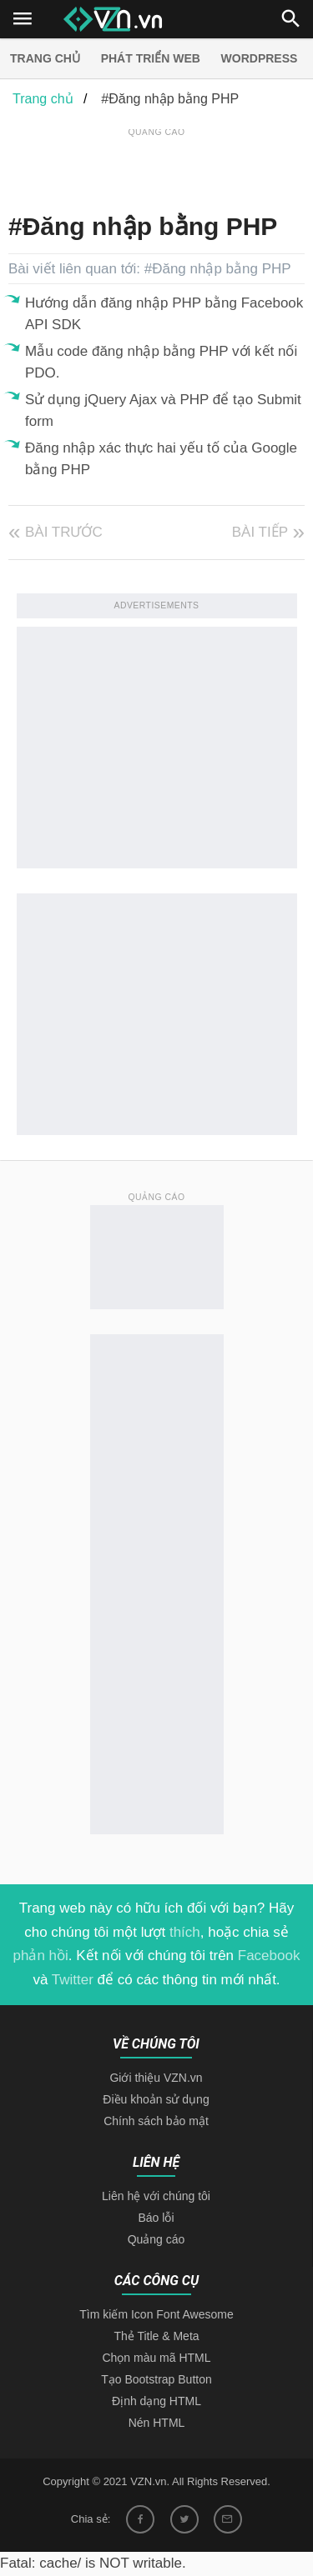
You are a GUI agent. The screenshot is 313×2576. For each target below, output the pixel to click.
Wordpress (259, 58)
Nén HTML (157, 2422)
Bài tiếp (260, 532)
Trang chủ (45, 58)
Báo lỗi (156, 2217)
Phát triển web (150, 58)
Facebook (269, 1955)
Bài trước (64, 532)
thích (184, 1932)
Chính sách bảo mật (156, 2121)
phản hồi (40, 1955)
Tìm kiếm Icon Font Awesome (156, 2314)
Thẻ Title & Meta (156, 2336)
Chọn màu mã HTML (156, 2357)
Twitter (72, 1980)
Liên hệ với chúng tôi (156, 2196)
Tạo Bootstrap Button (156, 2379)
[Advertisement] (160, 162)
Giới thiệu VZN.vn (155, 2077)
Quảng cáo (156, 2239)
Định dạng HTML (156, 2401)
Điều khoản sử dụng (156, 2099)
